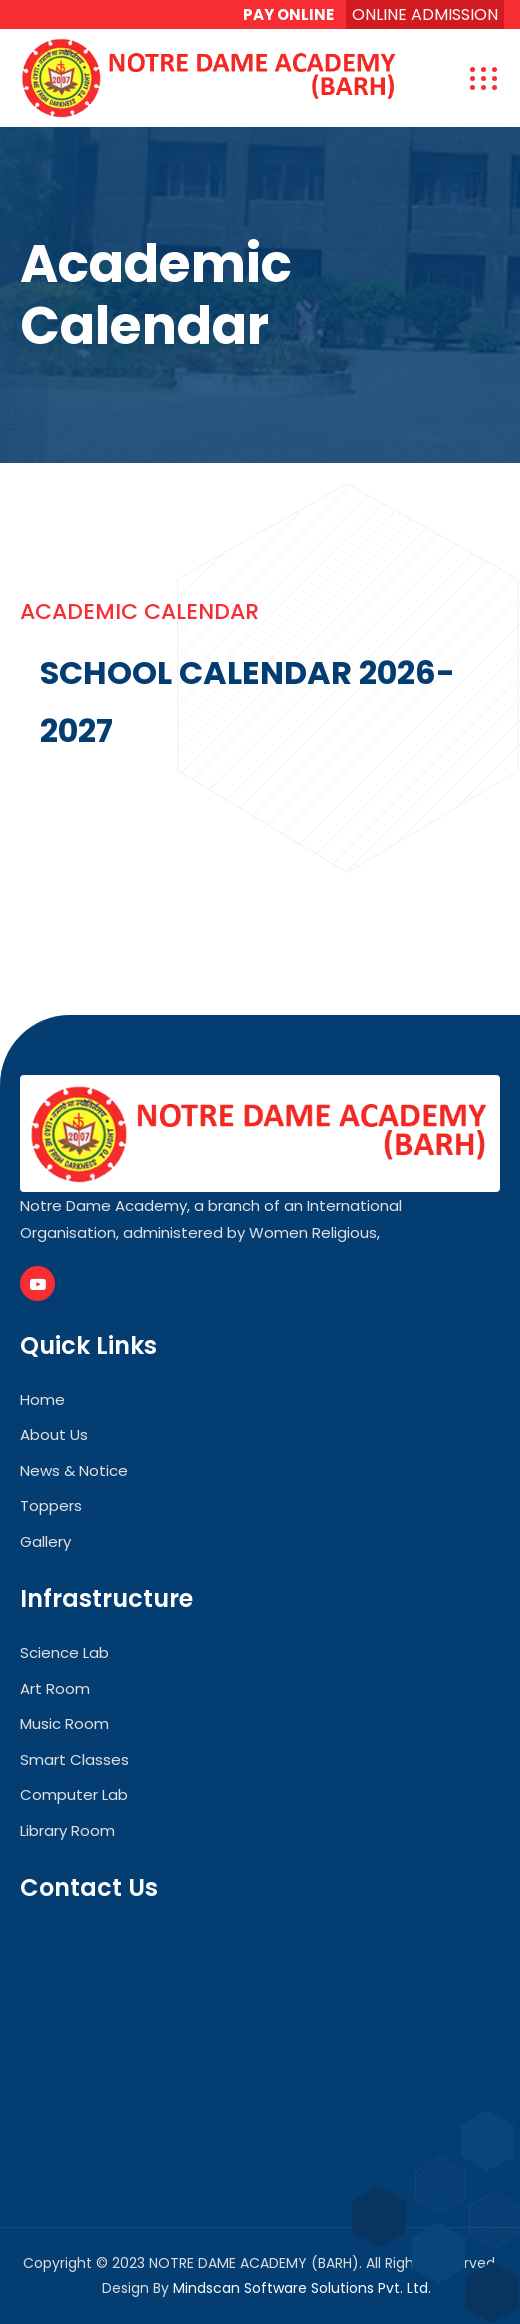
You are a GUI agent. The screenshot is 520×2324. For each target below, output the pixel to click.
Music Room (64, 1723)
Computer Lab (74, 1794)
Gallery (45, 1541)
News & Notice (74, 1470)
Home (42, 1399)
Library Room (67, 1830)
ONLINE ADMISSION (425, 14)
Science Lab (64, 1652)
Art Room (55, 1688)
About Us (54, 1434)
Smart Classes (74, 1759)
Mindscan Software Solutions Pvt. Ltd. (302, 2288)
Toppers (51, 1505)
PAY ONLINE (288, 14)
